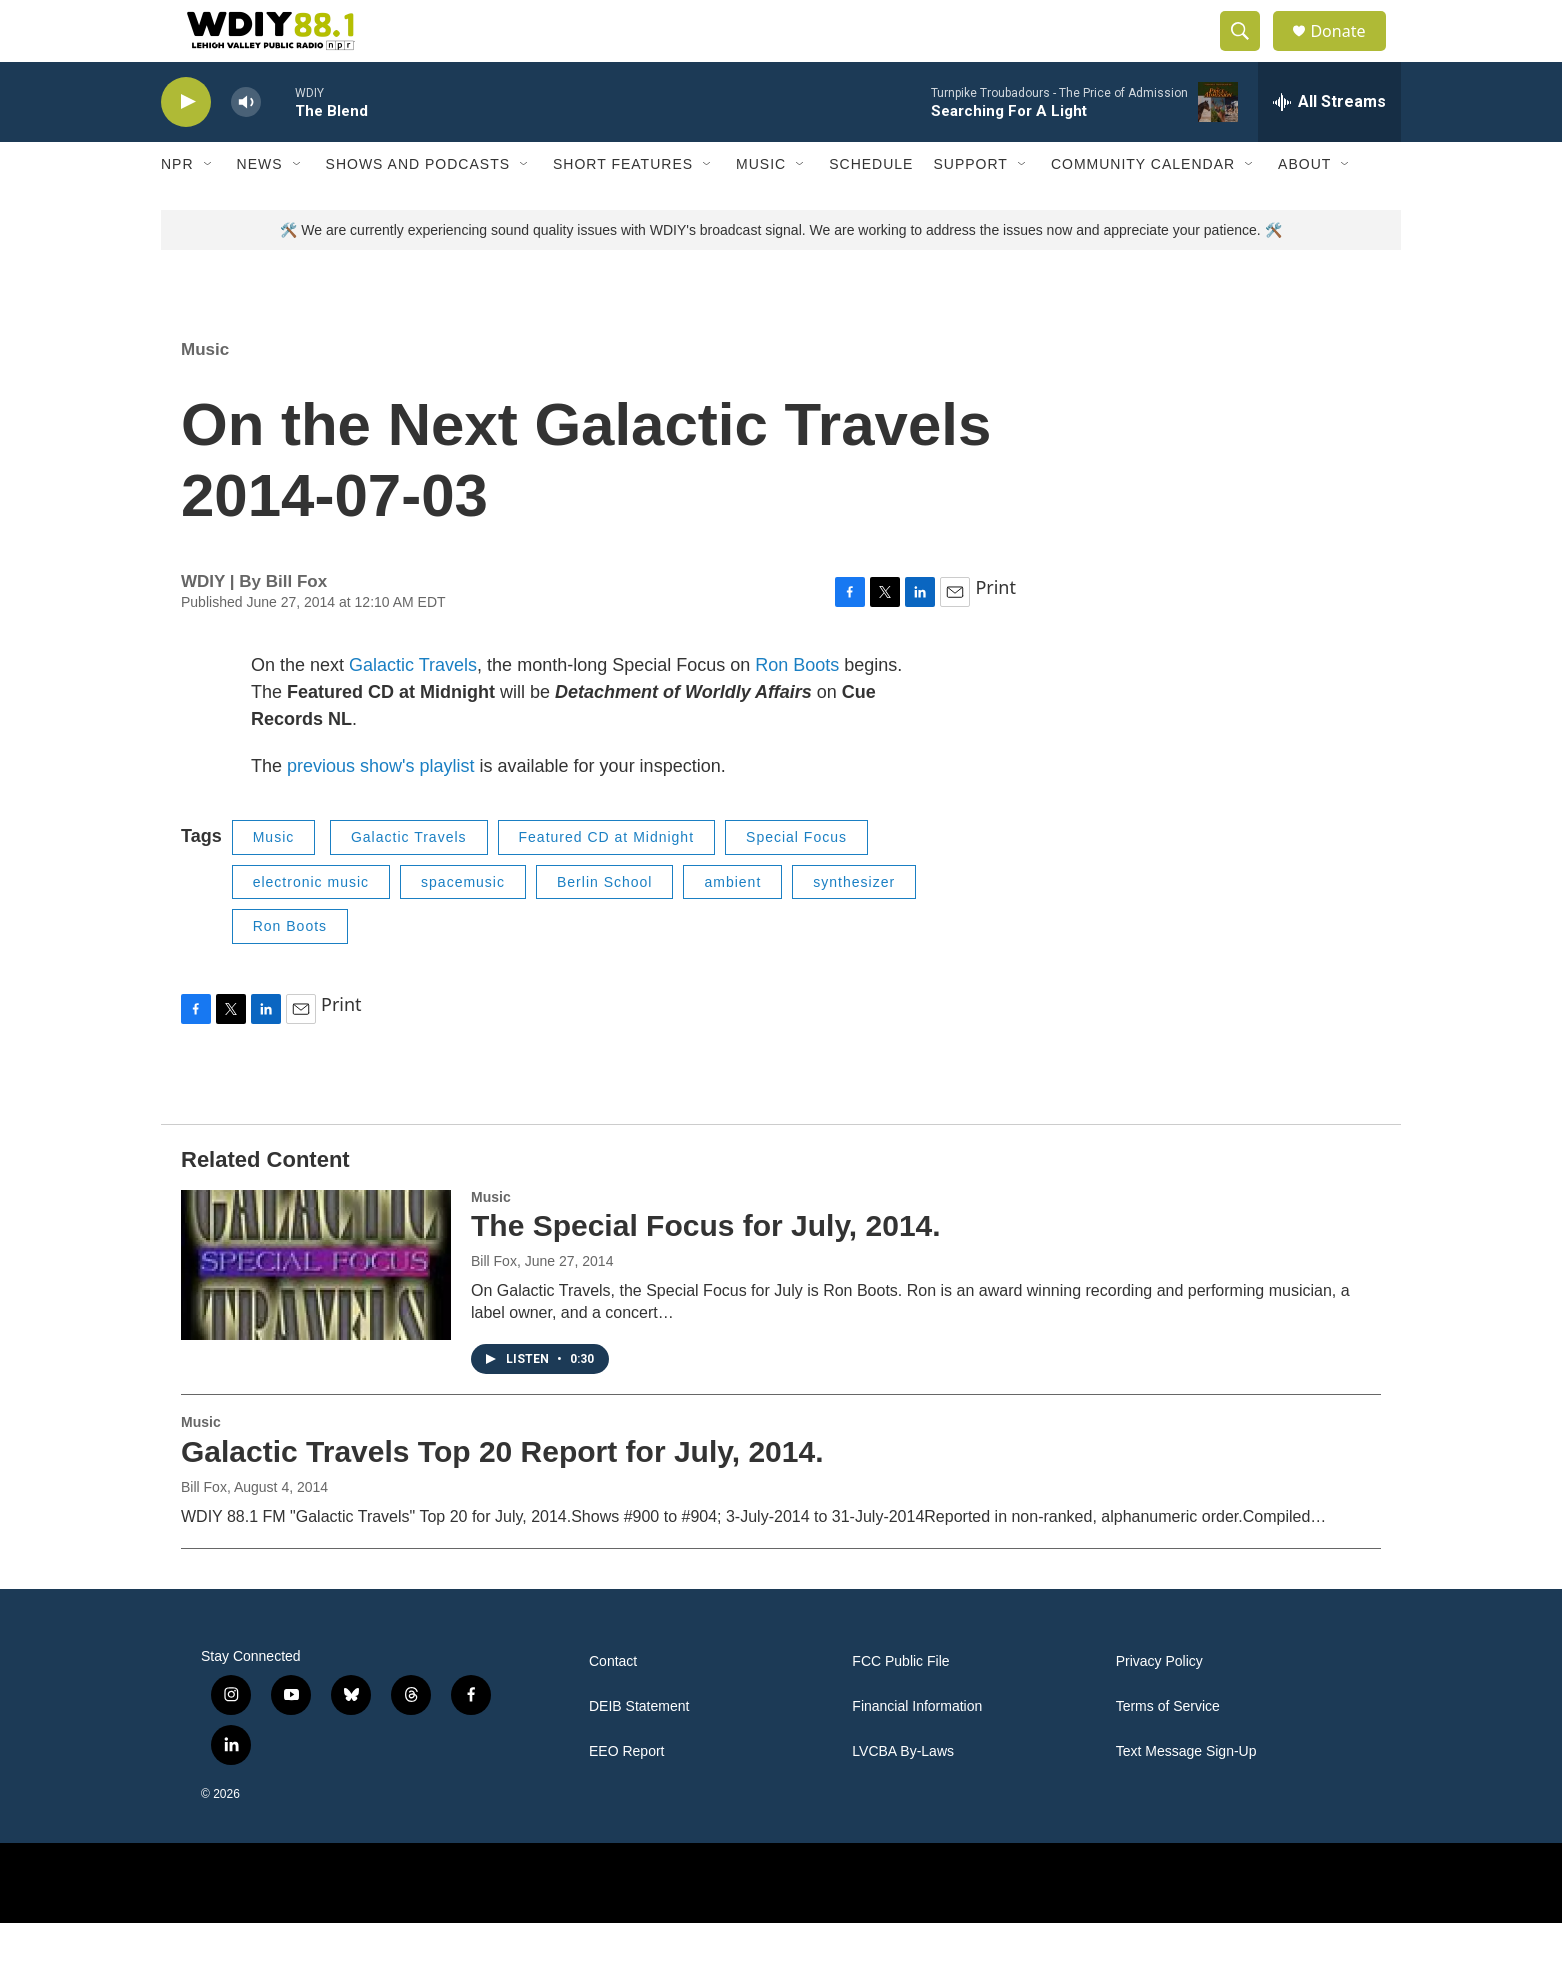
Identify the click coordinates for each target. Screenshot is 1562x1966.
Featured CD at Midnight (607, 880)
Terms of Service (1168, 1749)
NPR (177, 208)
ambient (732, 925)
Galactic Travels (413, 708)
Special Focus (796, 880)
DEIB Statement (639, 1749)
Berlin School (605, 925)
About (1304, 208)
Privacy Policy (1159, 1704)
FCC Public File (900, 1704)
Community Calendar (1143, 208)
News (260, 208)
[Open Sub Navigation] (209, 208)
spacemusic (463, 925)
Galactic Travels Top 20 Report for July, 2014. (502, 1494)
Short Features (623, 208)
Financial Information (917, 1749)
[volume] (246, 145)
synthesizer (854, 925)
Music (761, 208)
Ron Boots (797, 708)
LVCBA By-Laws (903, 1794)
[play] (186, 145)
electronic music (311, 925)
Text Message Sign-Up (1186, 1794)
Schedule (871, 208)
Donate (1350, 52)
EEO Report (626, 1794)
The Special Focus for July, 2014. (706, 1269)
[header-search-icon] (1249, 53)
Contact (613, 1704)
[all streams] (1329, 145)
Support (970, 208)
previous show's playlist (381, 809)
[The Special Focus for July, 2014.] (316, 1308)
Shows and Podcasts (418, 208)
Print (995, 630)
